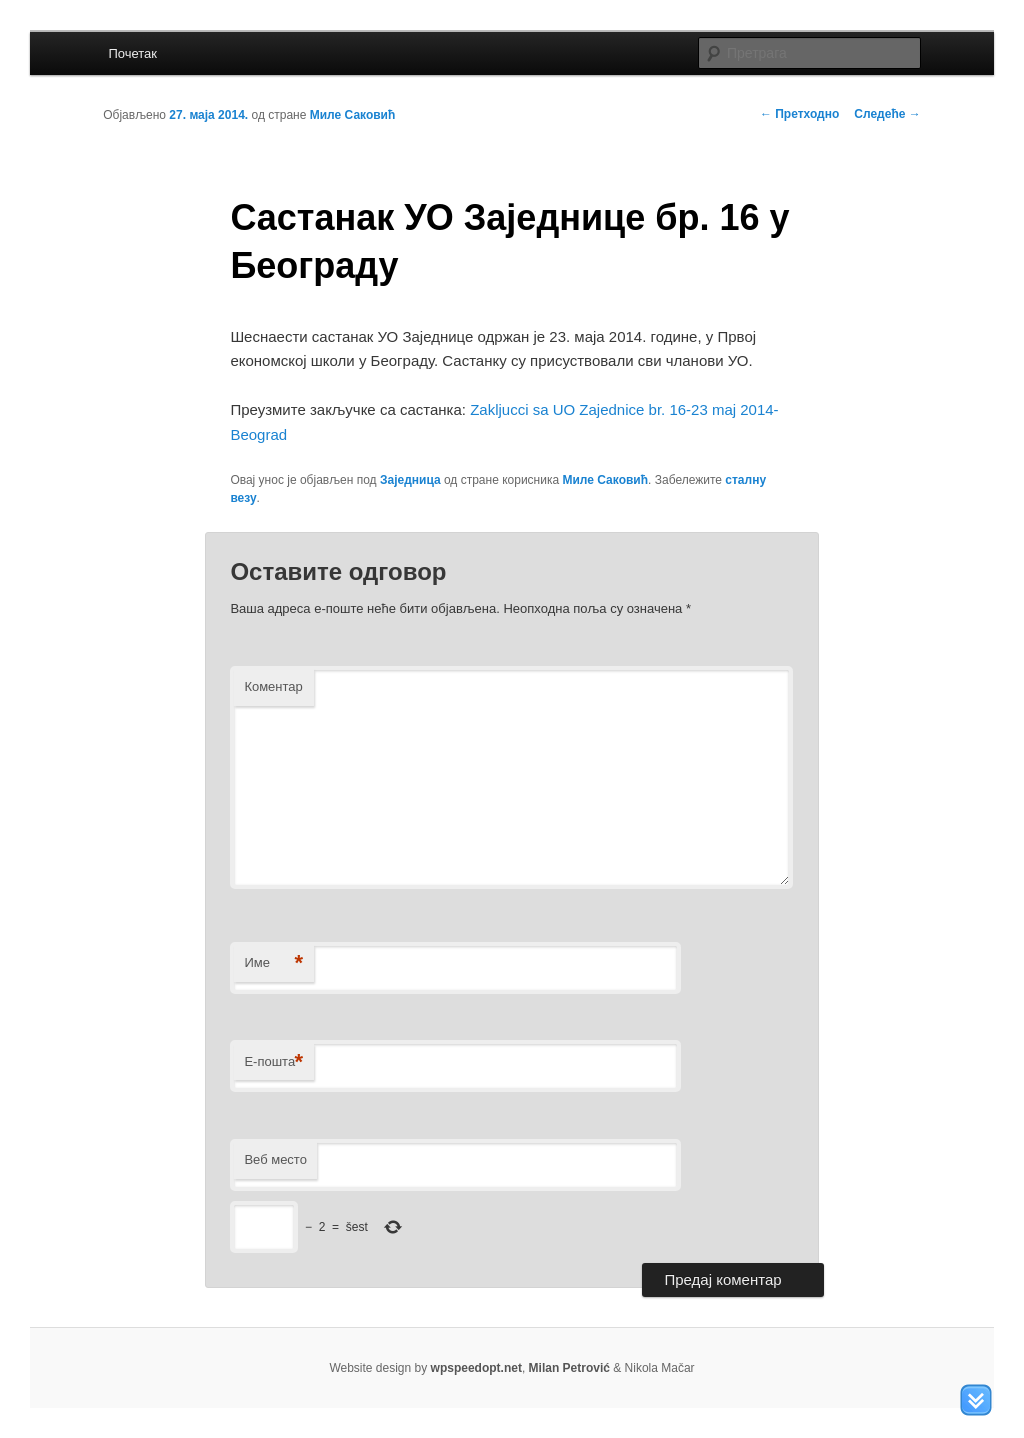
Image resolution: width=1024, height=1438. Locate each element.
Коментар (273, 686)
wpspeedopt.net (476, 1368)
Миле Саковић (353, 115)
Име (273, 963)
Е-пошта (273, 1062)
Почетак (132, 53)
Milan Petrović (569, 1368)
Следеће (887, 114)
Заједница (410, 480)
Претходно (799, 114)
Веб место (275, 1159)
